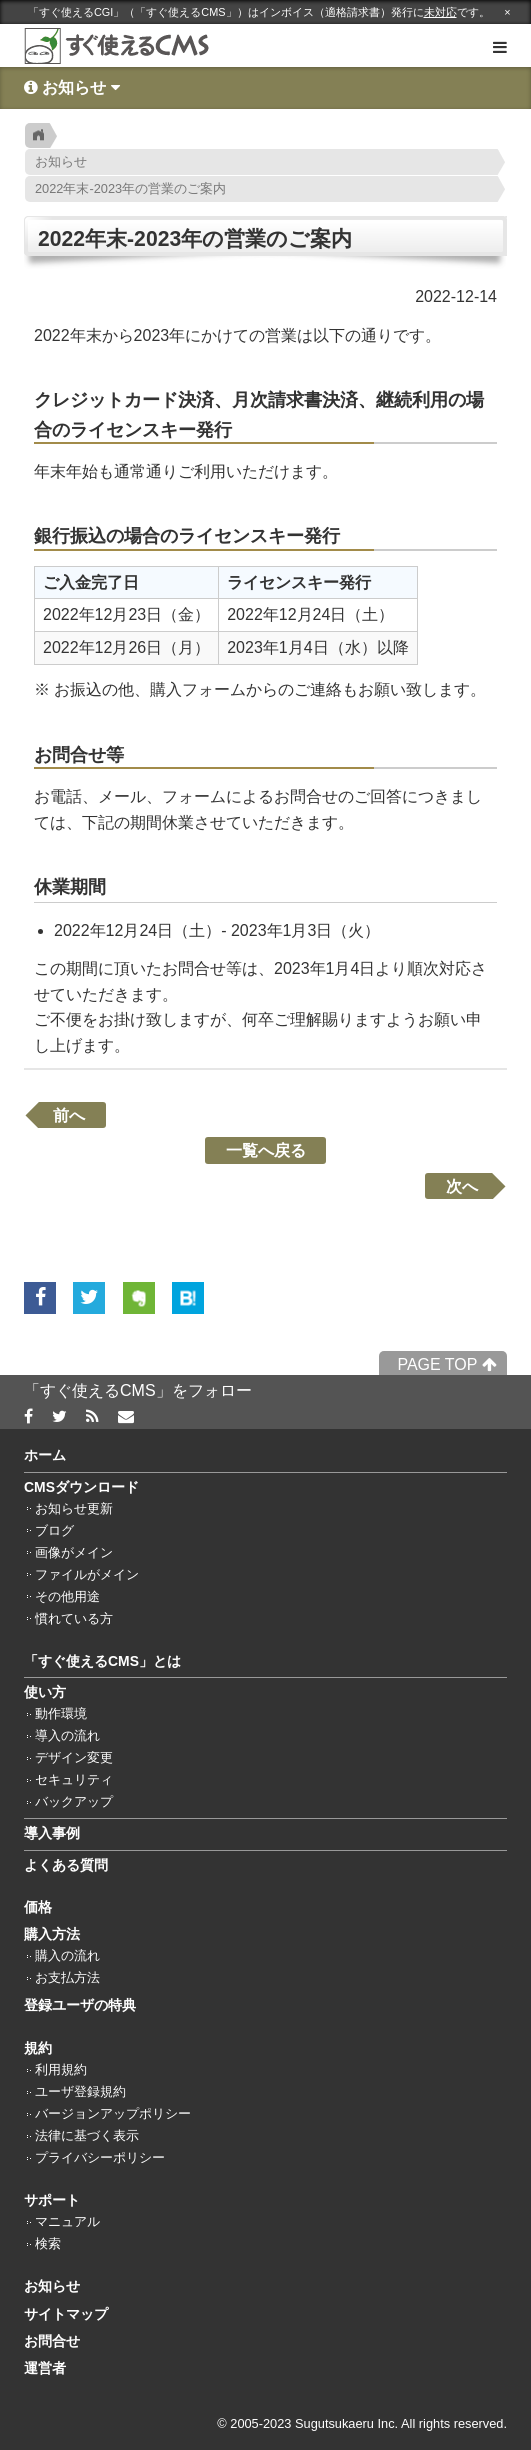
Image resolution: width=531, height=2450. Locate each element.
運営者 (45, 2368)
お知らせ (52, 2286)
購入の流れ (67, 1956)
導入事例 (52, 1833)
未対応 (440, 12)
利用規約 (61, 2070)
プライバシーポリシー (100, 2158)
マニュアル (67, 2222)
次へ (462, 1186)
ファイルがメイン (87, 1575)
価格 (38, 1907)
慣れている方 (74, 1619)
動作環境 (61, 1714)
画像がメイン (74, 1553)
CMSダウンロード (81, 1487)
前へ (69, 1114)
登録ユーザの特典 (80, 2005)
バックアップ (74, 1802)
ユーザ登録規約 (80, 2092)
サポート (52, 2200)
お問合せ (52, 2341)
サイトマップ (66, 2314)
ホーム (45, 1455)
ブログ (54, 1531)
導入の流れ (67, 1736)
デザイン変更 (74, 1758)
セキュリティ (74, 1780)
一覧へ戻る (266, 1150)
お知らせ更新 (74, 1509)
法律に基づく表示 (87, 2136)
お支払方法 (67, 1978)
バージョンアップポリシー (113, 2114)
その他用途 (67, 1597)
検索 (48, 2244)
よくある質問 (66, 1865)
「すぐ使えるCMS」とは (102, 1661)
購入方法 (52, 1934)
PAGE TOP (446, 1364)
